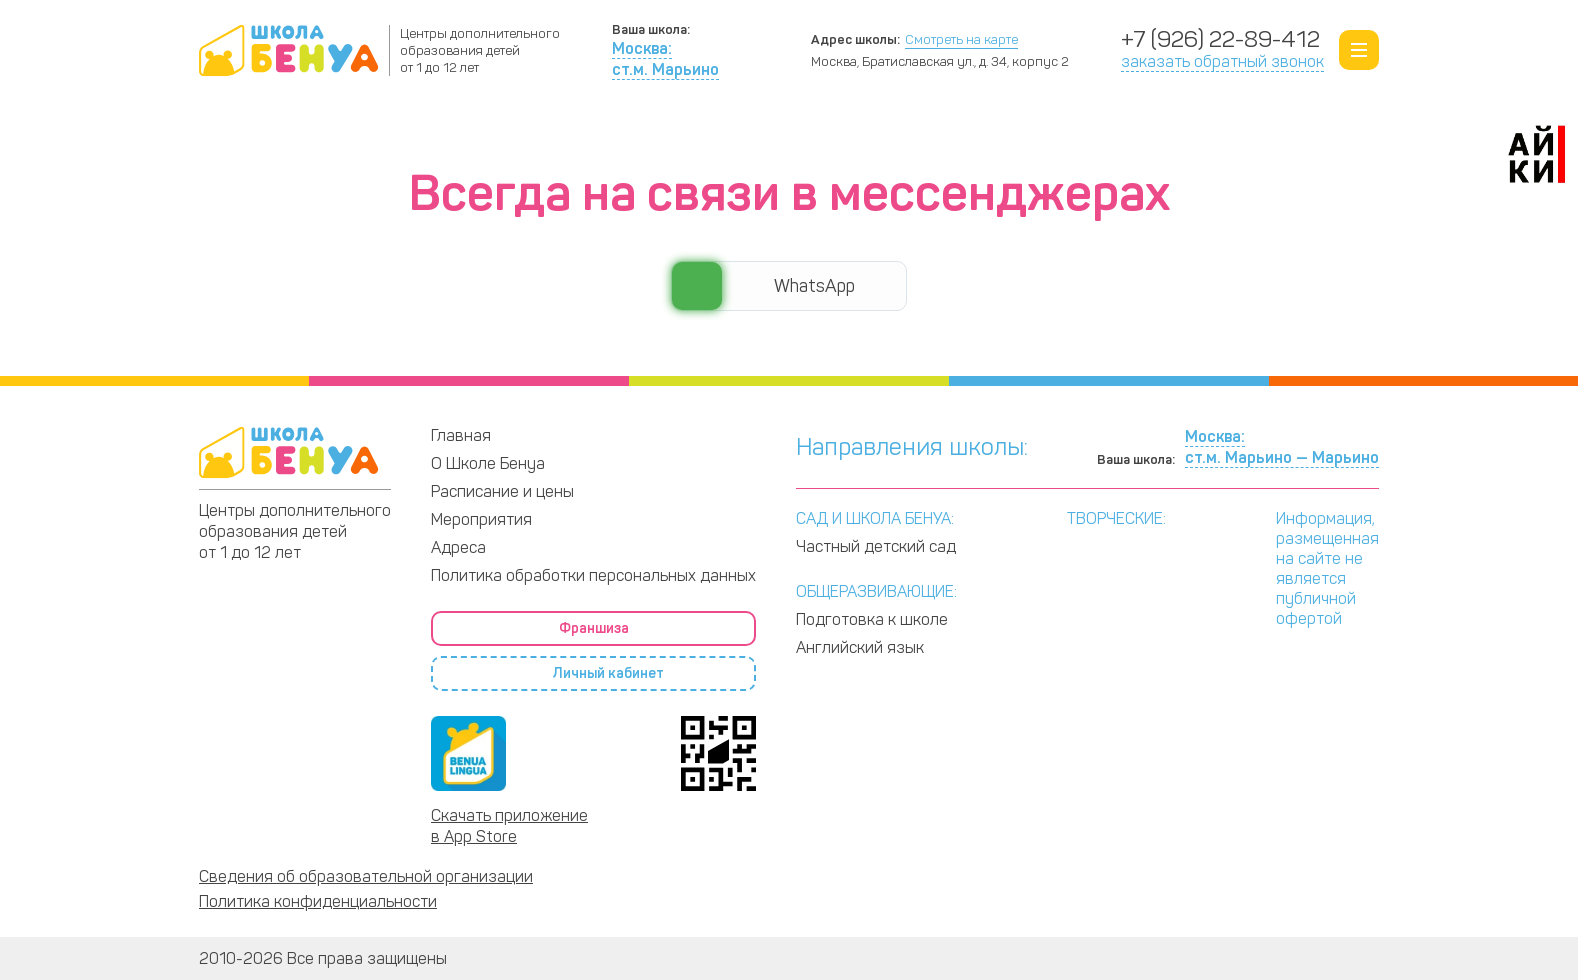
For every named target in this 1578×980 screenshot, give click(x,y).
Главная (461, 435)
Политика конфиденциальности (318, 901)
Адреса (1059, 127)
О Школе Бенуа (264, 127)
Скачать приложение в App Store (509, 826)
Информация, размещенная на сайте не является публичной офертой (1327, 568)
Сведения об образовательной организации (366, 876)
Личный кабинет (1296, 128)
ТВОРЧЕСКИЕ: (1116, 518)
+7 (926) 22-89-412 (1220, 39)
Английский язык (860, 647)
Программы (518, 127)
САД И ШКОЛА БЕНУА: (875, 518)
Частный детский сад (876, 546)
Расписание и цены (805, 127)
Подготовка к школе (872, 619)
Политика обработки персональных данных (593, 575)
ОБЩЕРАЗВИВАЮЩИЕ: (876, 591)
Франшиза (1152, 127)
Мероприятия (481, 519)
